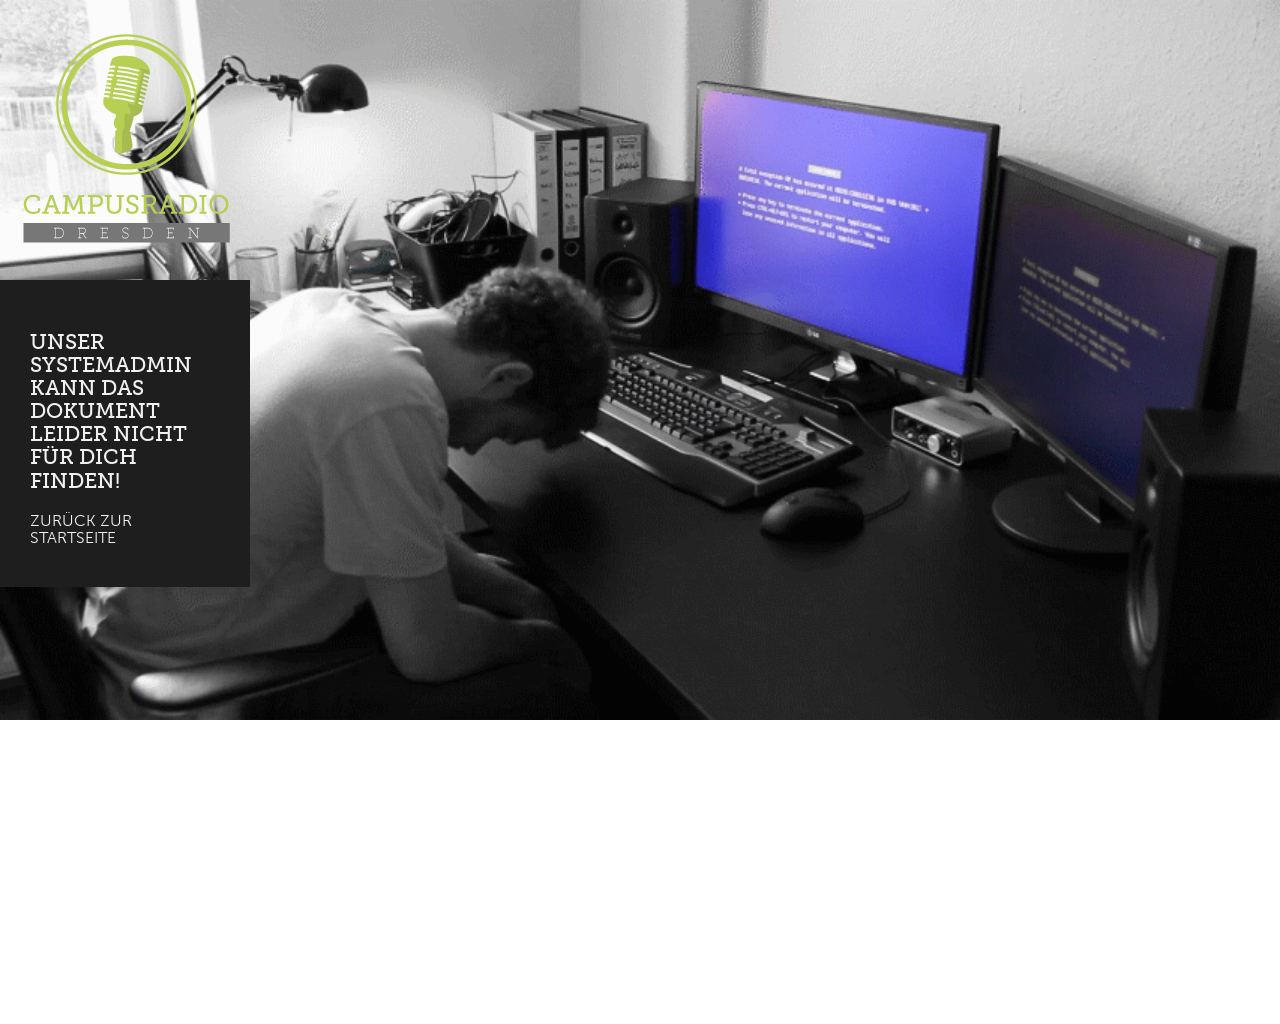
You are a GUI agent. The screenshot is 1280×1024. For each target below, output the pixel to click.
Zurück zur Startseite (81, 529)
